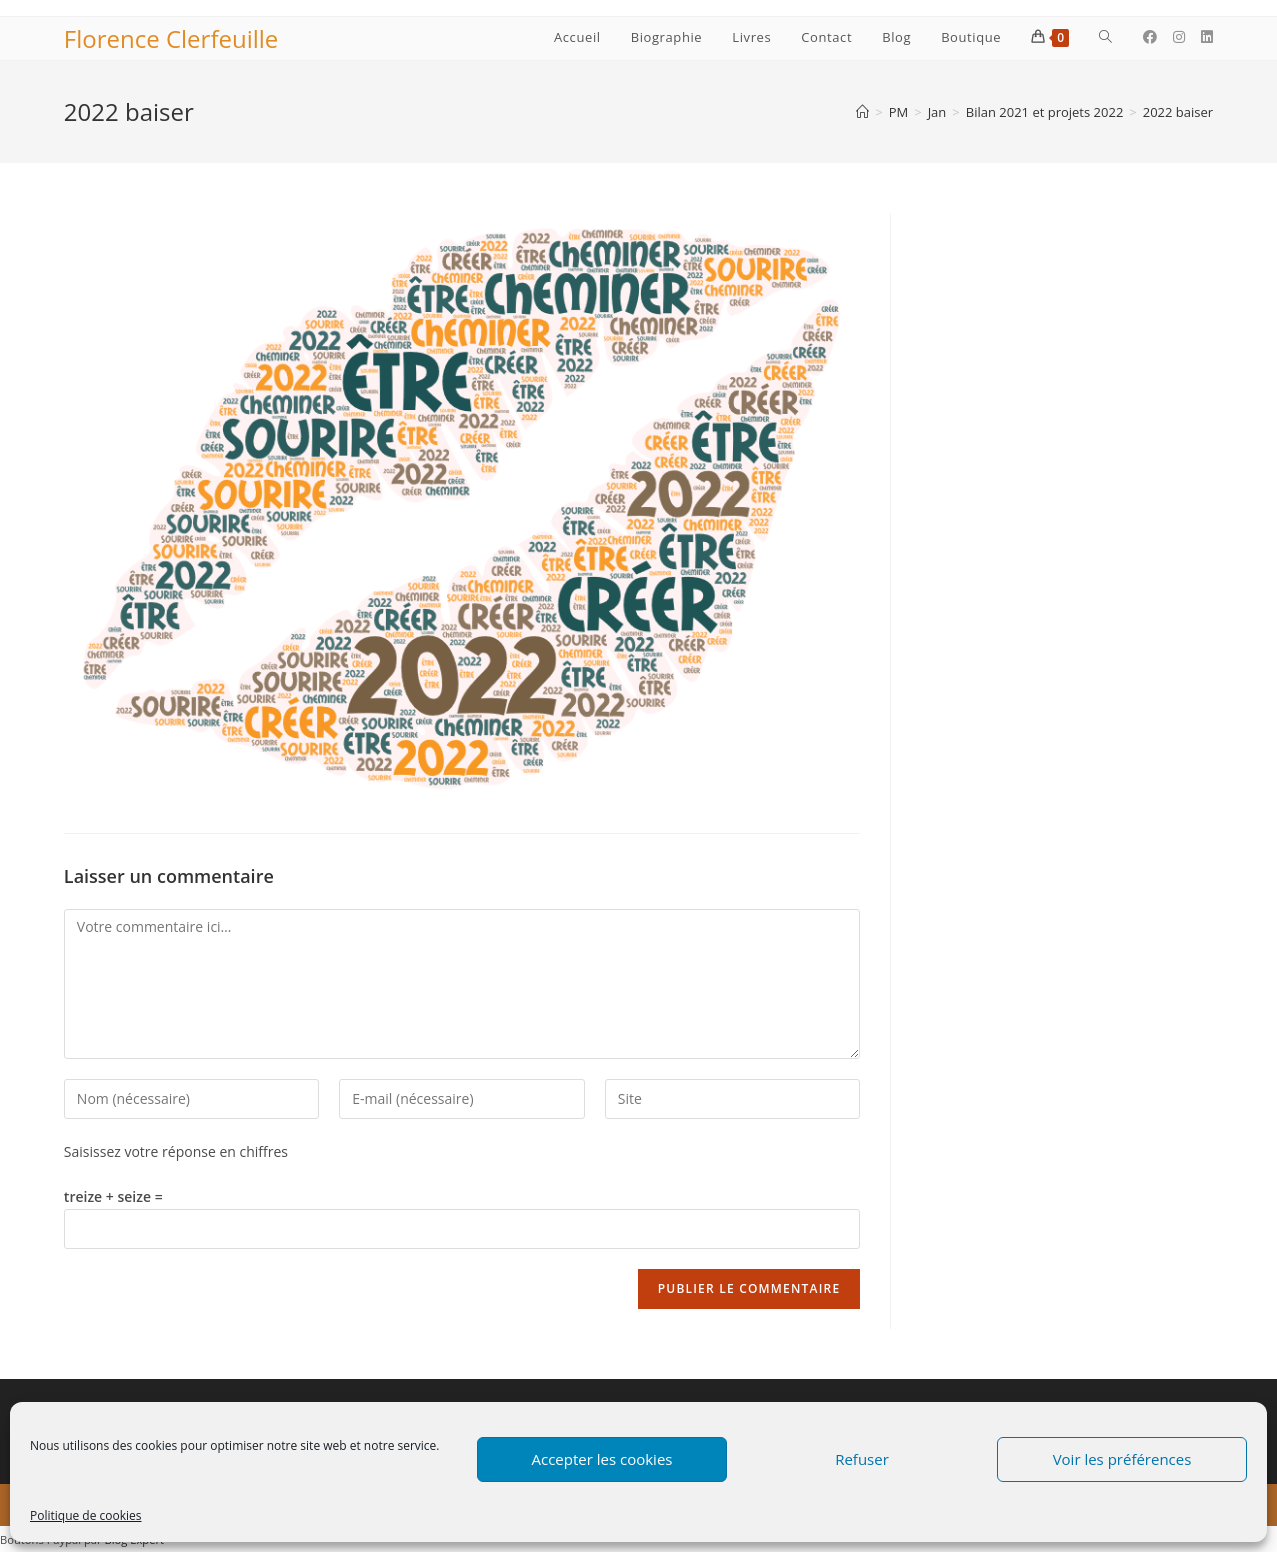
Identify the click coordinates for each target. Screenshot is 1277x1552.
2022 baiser (1178, 112)
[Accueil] (862, 112)
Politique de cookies (86, 1515)
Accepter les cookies (602, 1459)
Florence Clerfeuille (171, 38)
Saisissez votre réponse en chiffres (176, 1151)
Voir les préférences (1122, 1459)
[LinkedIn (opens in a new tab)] (1207, 37)
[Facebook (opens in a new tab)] (1150, 37)
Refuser (862, 1459)
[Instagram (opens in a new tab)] (1179, 37)
